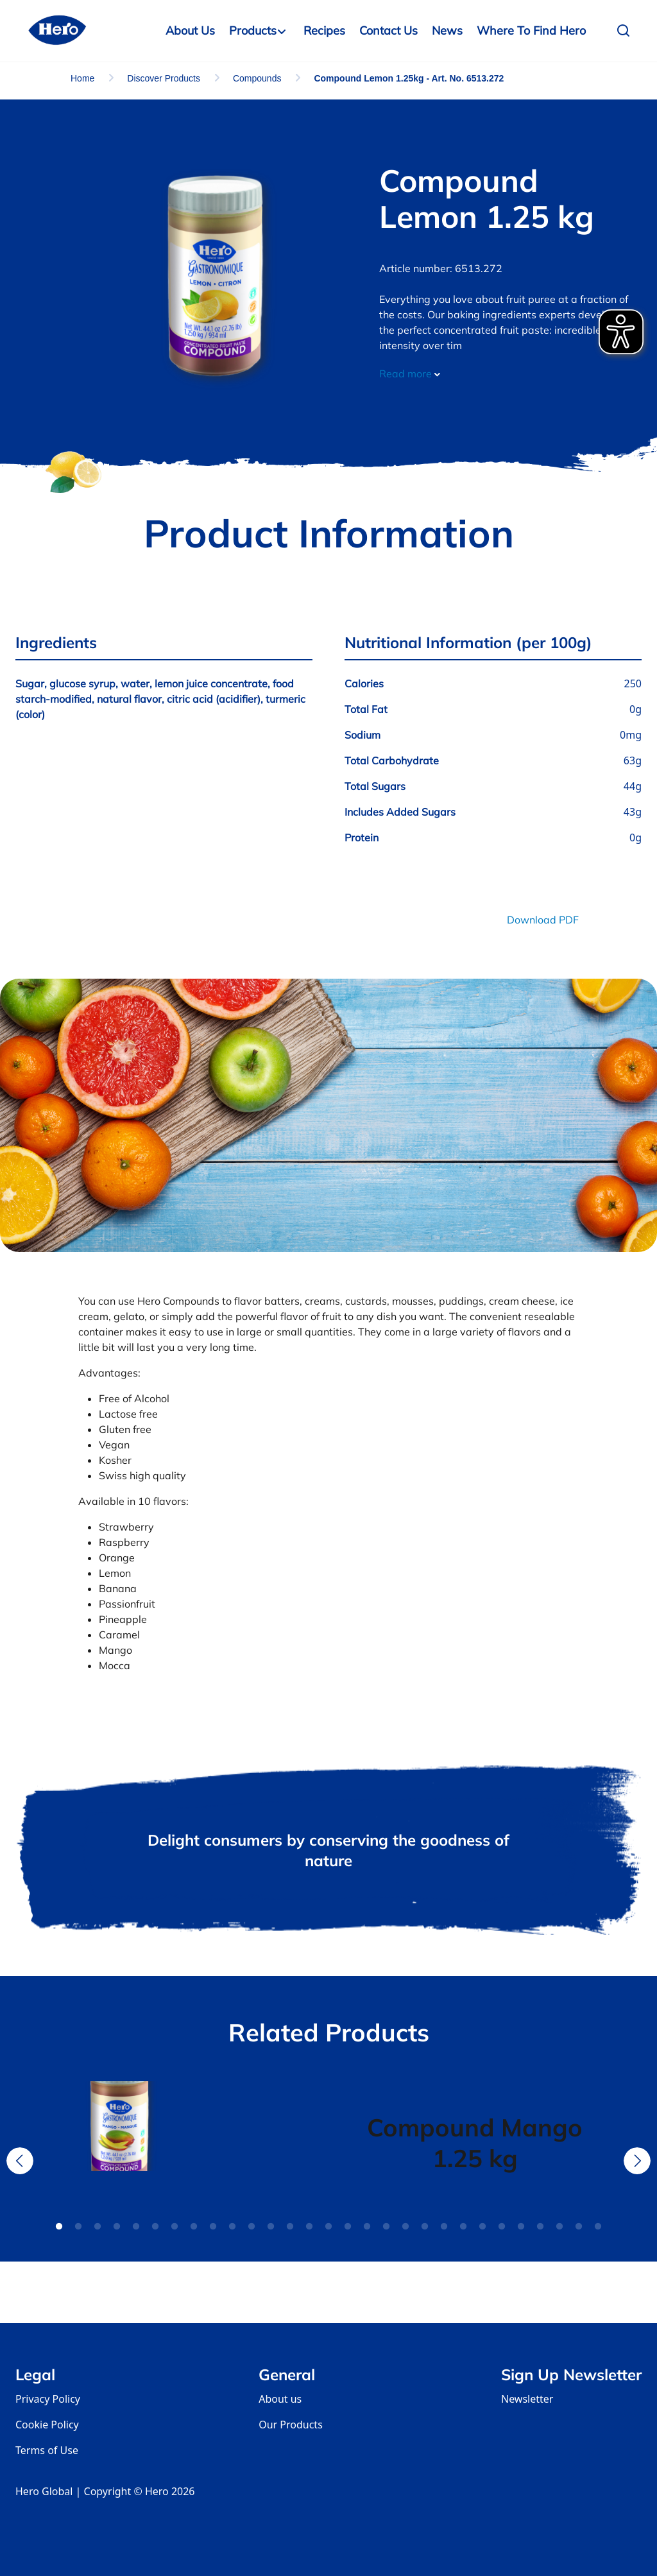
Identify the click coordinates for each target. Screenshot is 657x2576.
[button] (627, 31)
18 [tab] (386, 2226)
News (447, 30)
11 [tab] (251, 2226)
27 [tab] (559, 2226)
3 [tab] (97, 2226)
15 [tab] (328, 2226)
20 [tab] (424, 2226)
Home (82, 78)
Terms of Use (46, 2450)
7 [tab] (174, 2226)
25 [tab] (521, 2226)
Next (637, 2160)
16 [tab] (347, 2226)
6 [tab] (155, 2226)
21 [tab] (444, 2226)
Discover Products (163, 78)
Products (253, 30)
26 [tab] (540, 2226)
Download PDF (543, 919)
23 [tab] (482, 2226)
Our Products (291, 2424)
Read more (409, 373)
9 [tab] (213, 2226)
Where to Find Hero (531, 30)
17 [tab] (367, 2226)
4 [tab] (116, 2226)
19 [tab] (405, 2226)
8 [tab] (193, 2226)
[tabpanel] (182, 2142)
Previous (19, 2160)
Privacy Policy (47, 2399)
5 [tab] (136, 2226)
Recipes (324, 30)
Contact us (388, 30)
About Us (190, 30)
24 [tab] (501, 2226)
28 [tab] (578, 2226)
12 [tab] (270, 2226)
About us (280, 2399)
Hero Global (44, 2491)
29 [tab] (598, 2226)
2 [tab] (78, 2226)
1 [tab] (59, 2226)
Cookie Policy (47, 2424)
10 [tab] (232, 2226)
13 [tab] (290, 2226)
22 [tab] (463, 2226)
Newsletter (527, 2399)
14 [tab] (309, 2226)
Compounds (257, 78)
